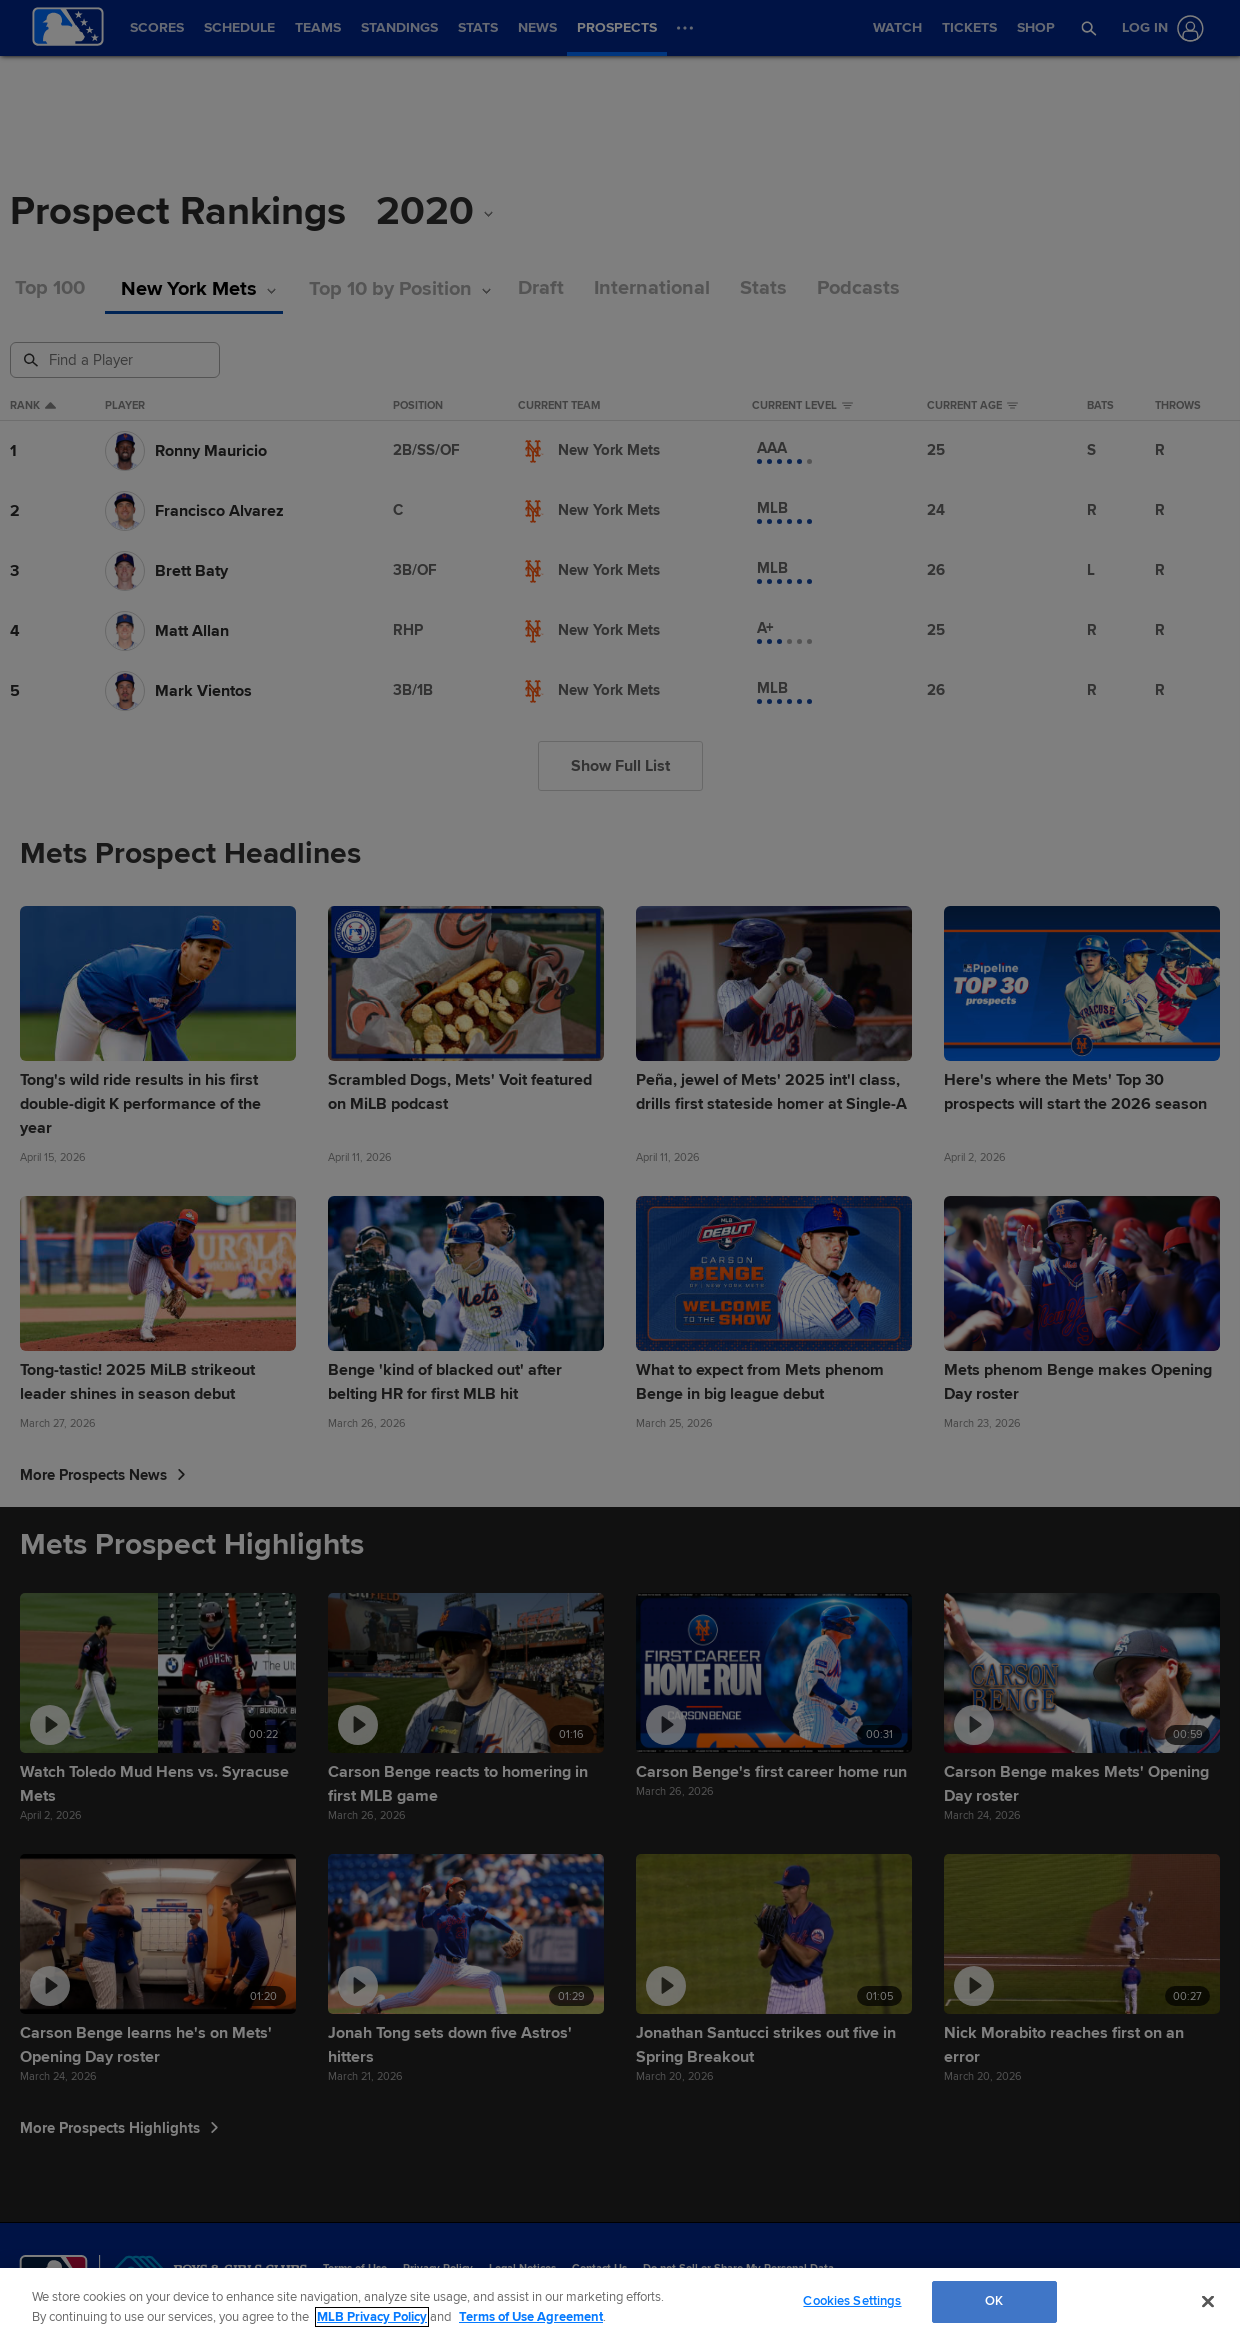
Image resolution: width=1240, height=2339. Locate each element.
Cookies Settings (852, 2301)
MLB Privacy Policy (372, 2317)
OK (994, 2301)
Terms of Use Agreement (531, 2317)
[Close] (1208, 2301)
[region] (620, 2303)
